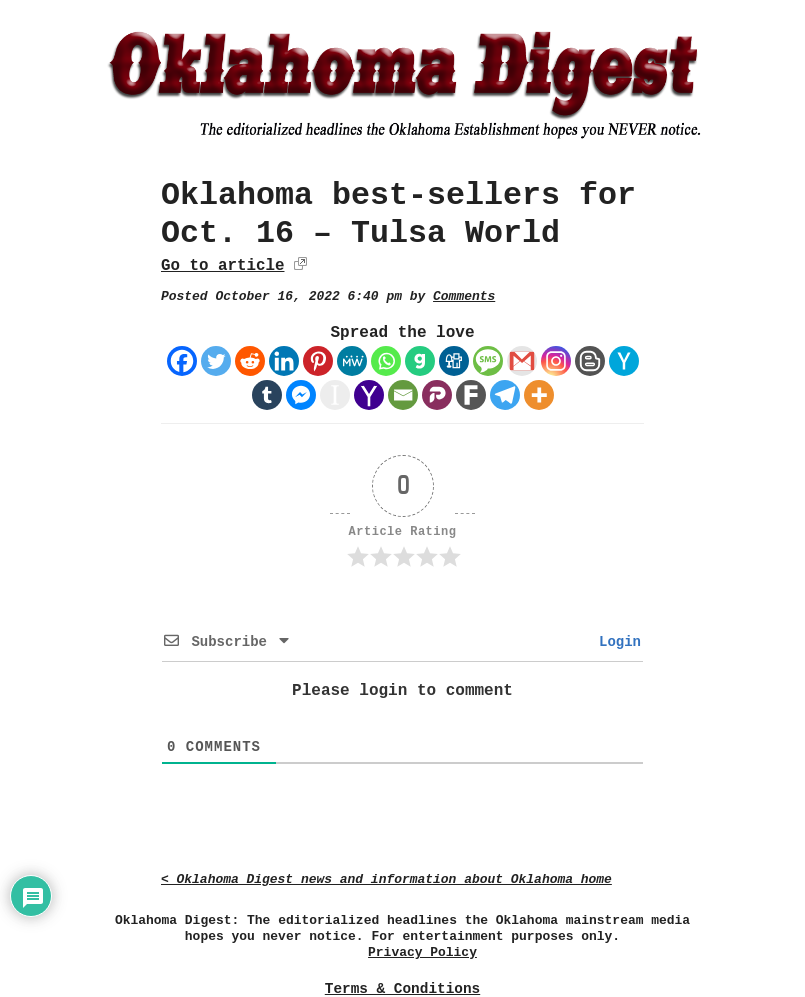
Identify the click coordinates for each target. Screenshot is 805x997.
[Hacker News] (624, 361)
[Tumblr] (267, 395)
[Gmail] (522, 361)
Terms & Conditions (402, 989)
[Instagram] (556, 361)
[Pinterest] (318, 361)
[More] (539, 395)
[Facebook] (182, 361)
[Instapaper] (335, 395)
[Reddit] (250, 361)
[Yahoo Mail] (369, 395)
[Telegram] (505, 395)
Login (616, 642)
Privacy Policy (422, 952)
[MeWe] (352, 361)
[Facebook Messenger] (301, 395)
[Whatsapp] (386, 361)
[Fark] (471, 395)
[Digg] (454, 361)
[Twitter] (216, 361)
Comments (464, 296)
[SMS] (488, 361)
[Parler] (437, 395)
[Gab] (420, 361)
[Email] (403, 395)
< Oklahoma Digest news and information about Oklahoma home (386, 879)
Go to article (222, 266)
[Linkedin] (284, 361)
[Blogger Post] (590, 361)
